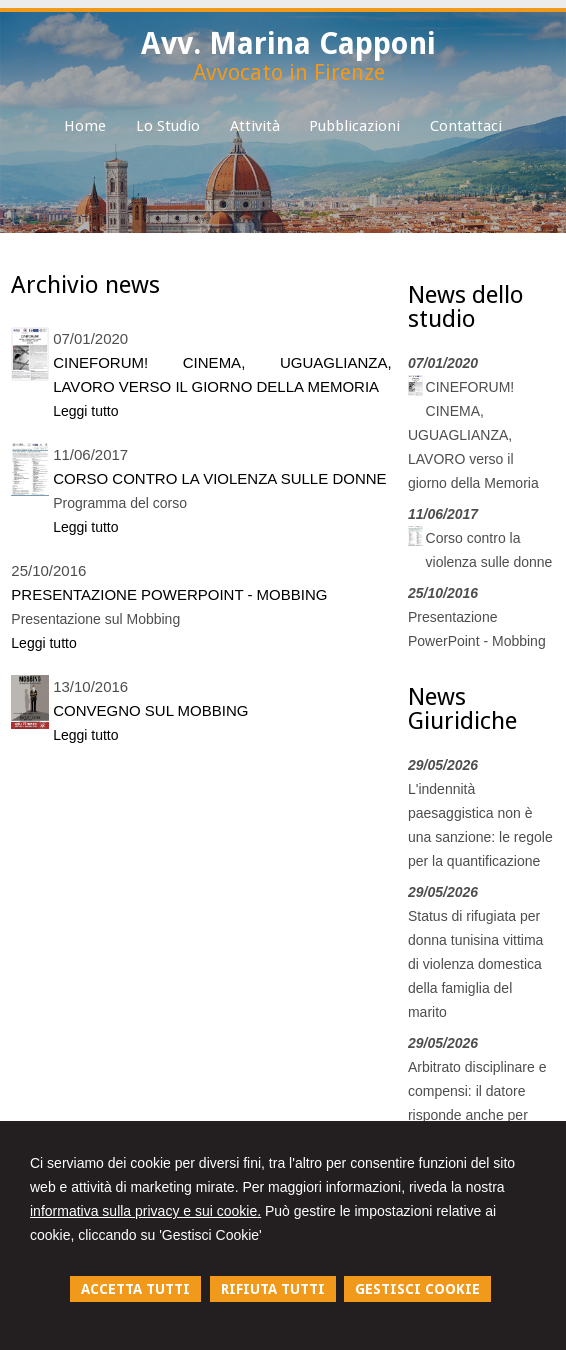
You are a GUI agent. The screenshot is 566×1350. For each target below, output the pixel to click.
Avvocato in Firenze (289, 72)
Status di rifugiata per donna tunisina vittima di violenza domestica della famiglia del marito (475, 964)
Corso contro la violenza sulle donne (219, 478)
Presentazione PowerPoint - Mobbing (169, 594)
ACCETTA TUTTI (135, 1289)
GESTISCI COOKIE (417, 1289)
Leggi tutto (85, 411)
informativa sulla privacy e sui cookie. (145, 1211)
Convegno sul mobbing (150, 710)
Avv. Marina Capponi (288, 43)
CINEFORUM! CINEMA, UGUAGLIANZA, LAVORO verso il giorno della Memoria (222, 374)
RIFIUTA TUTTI (273, 1289)
